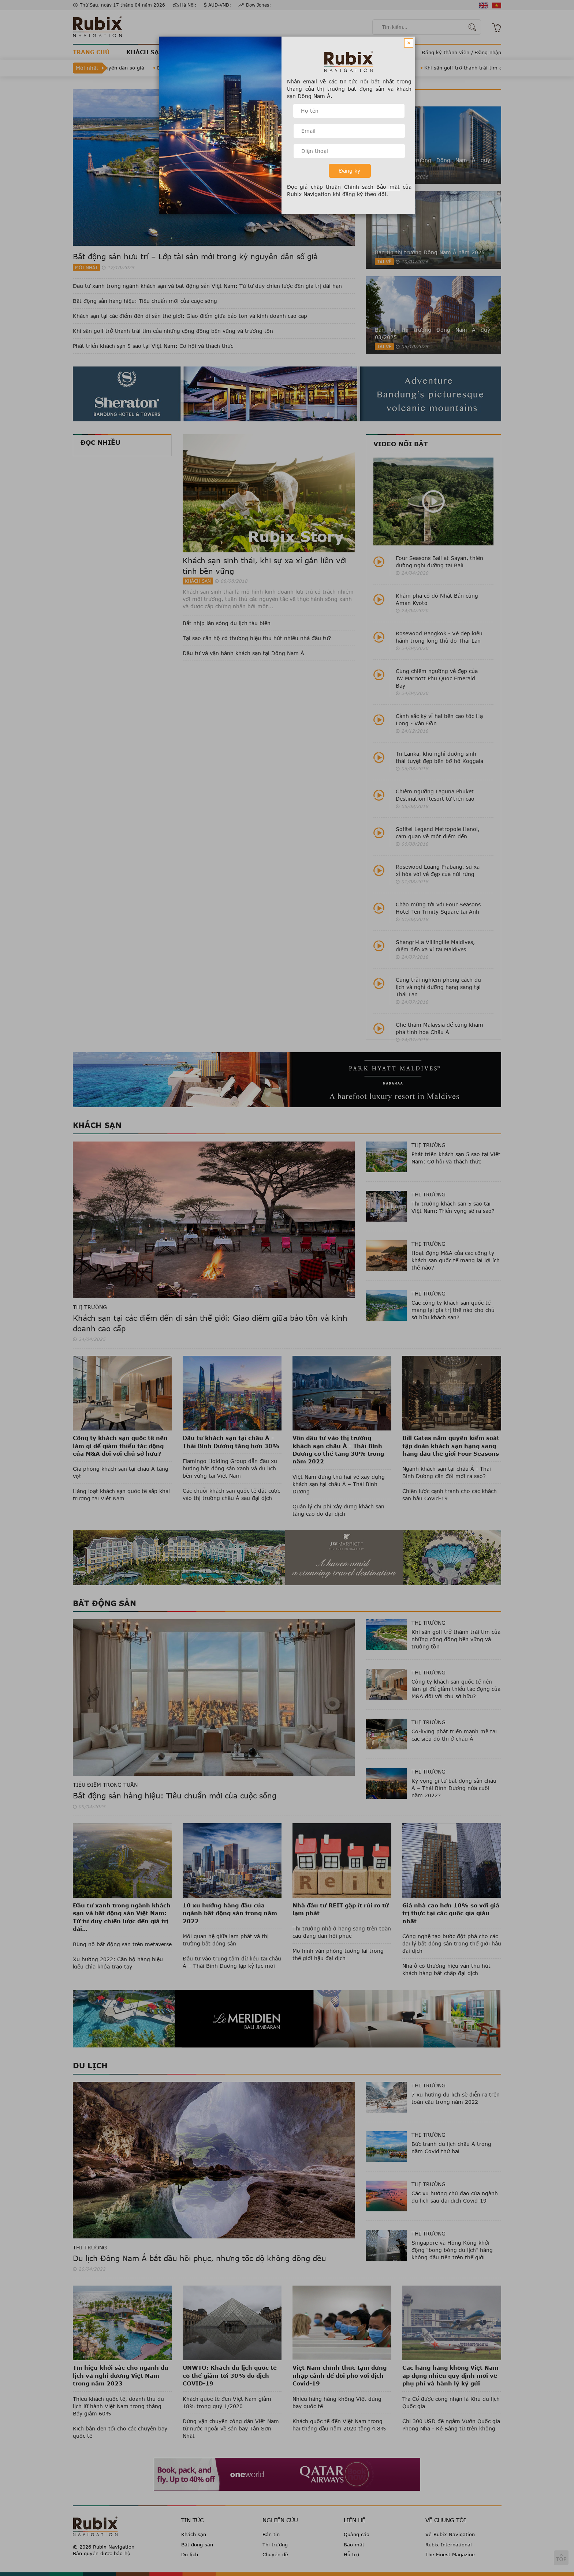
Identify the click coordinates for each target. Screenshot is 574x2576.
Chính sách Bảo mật (372, 187)
